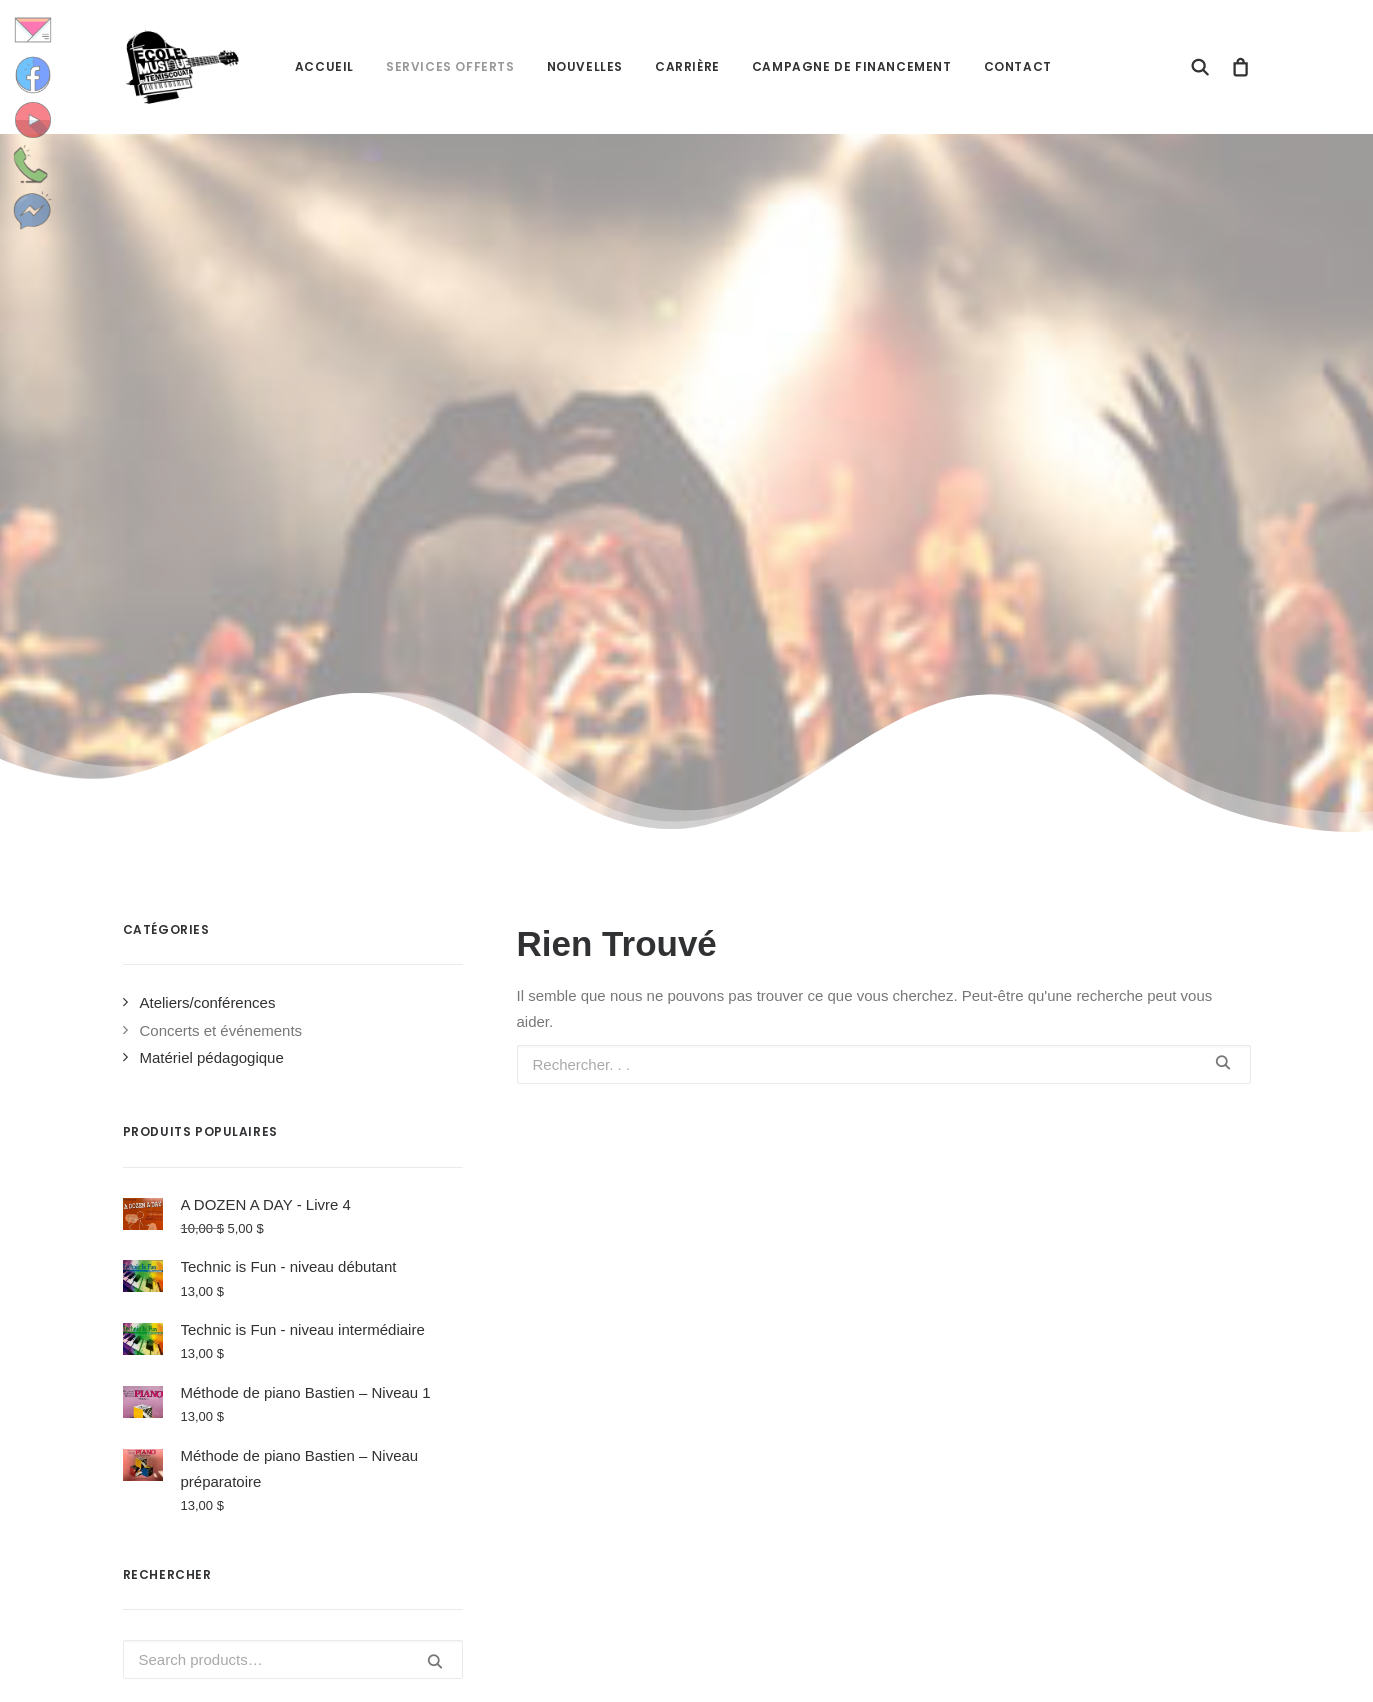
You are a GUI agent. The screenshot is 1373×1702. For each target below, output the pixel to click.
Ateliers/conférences (208, 511)
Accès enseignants (1086, 1409)
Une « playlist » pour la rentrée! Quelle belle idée (827, 1505)
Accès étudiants (1076, 1382)
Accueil (324, 66)
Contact (1018, 66)
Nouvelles (585, 66)
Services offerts (450, 66)
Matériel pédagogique (212, 566)
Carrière (687, 66)
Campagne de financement (852, 66)
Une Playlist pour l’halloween (819, 1383)
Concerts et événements (221, 539)
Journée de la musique (799, 1438)
